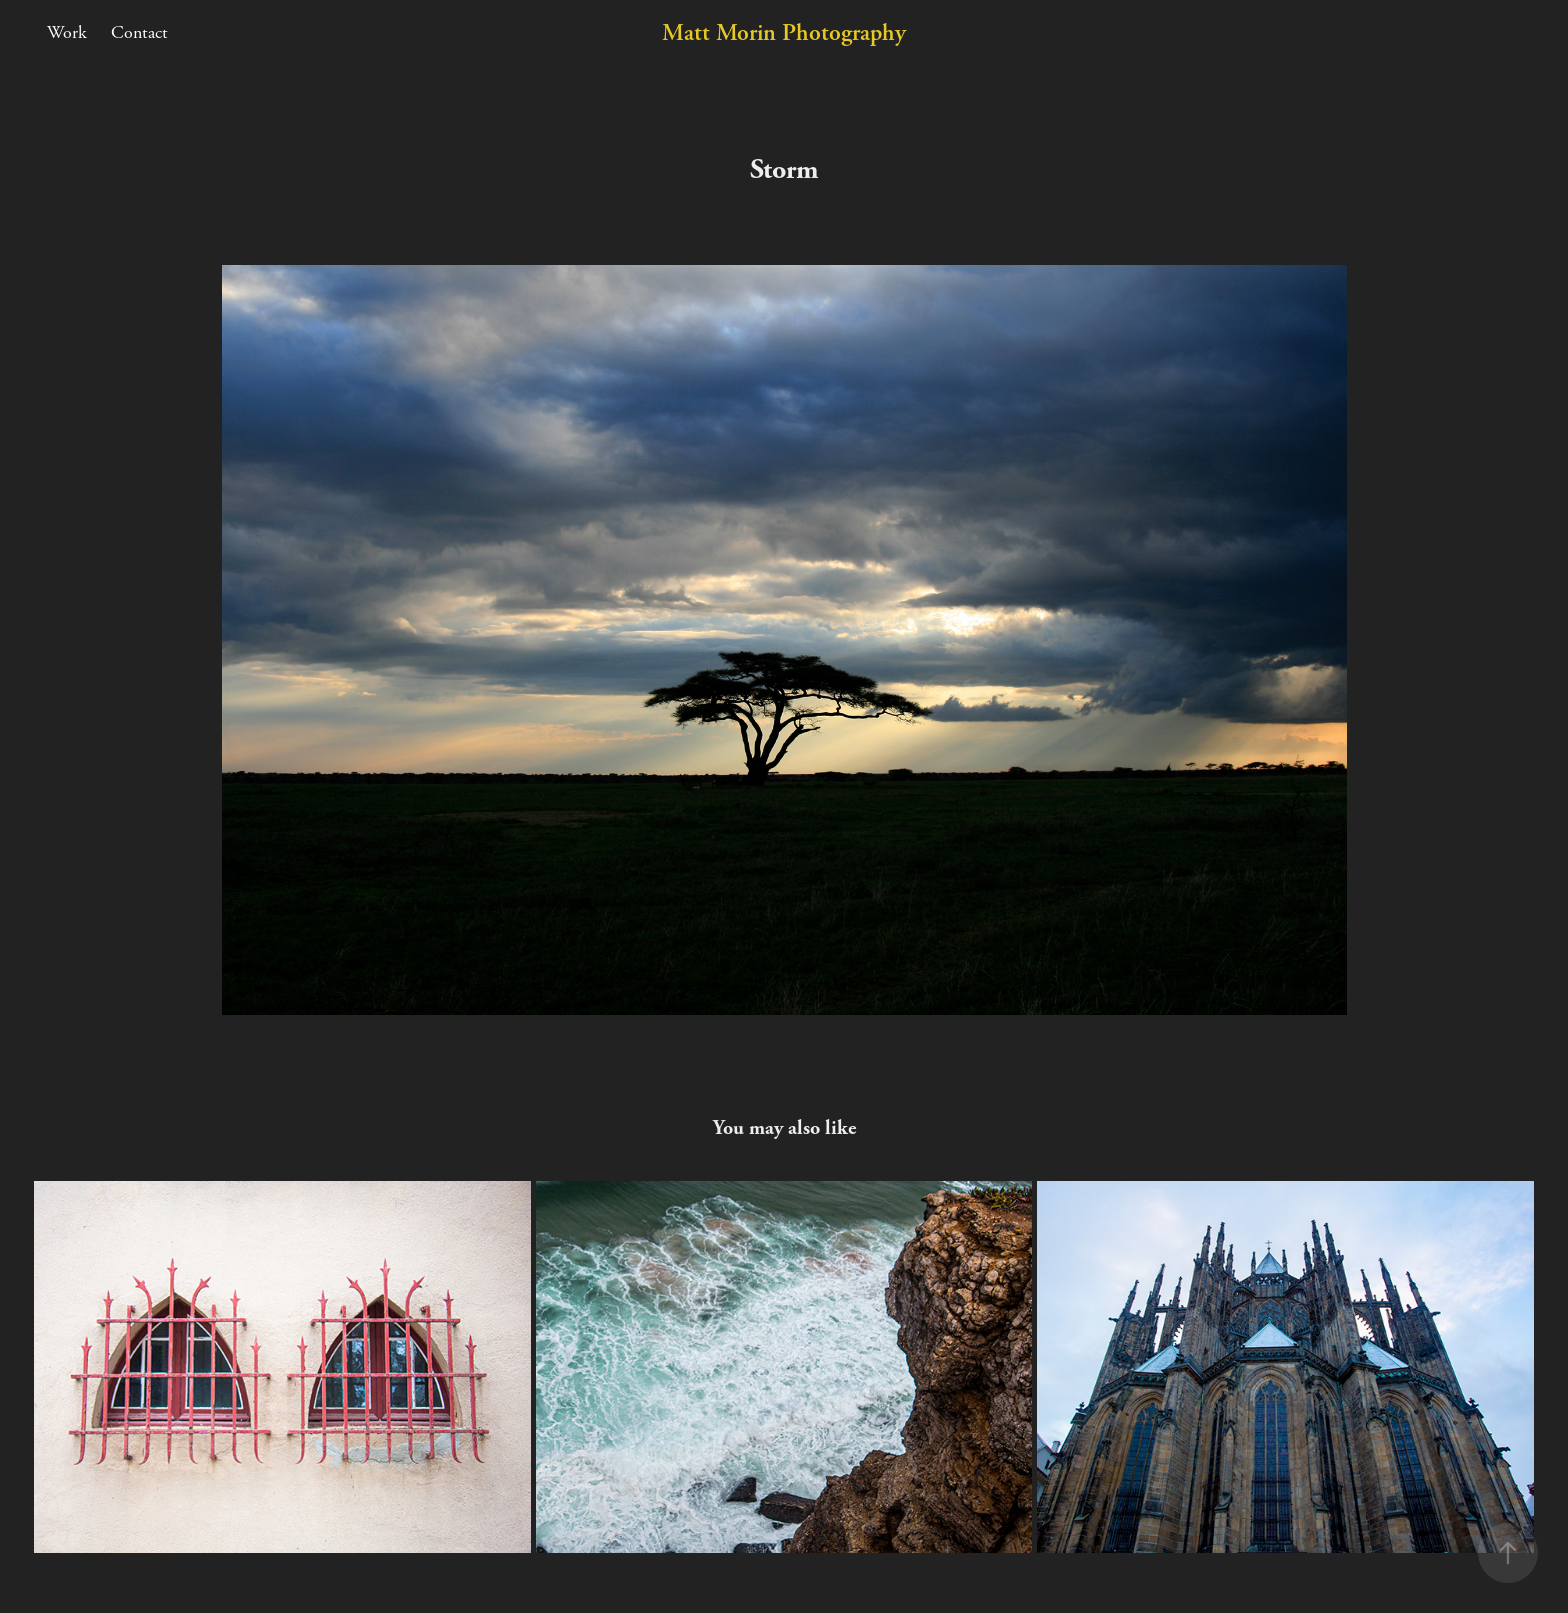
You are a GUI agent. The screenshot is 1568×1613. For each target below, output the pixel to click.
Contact (139, 32)
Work (67, 32)
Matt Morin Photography (784, 33)
